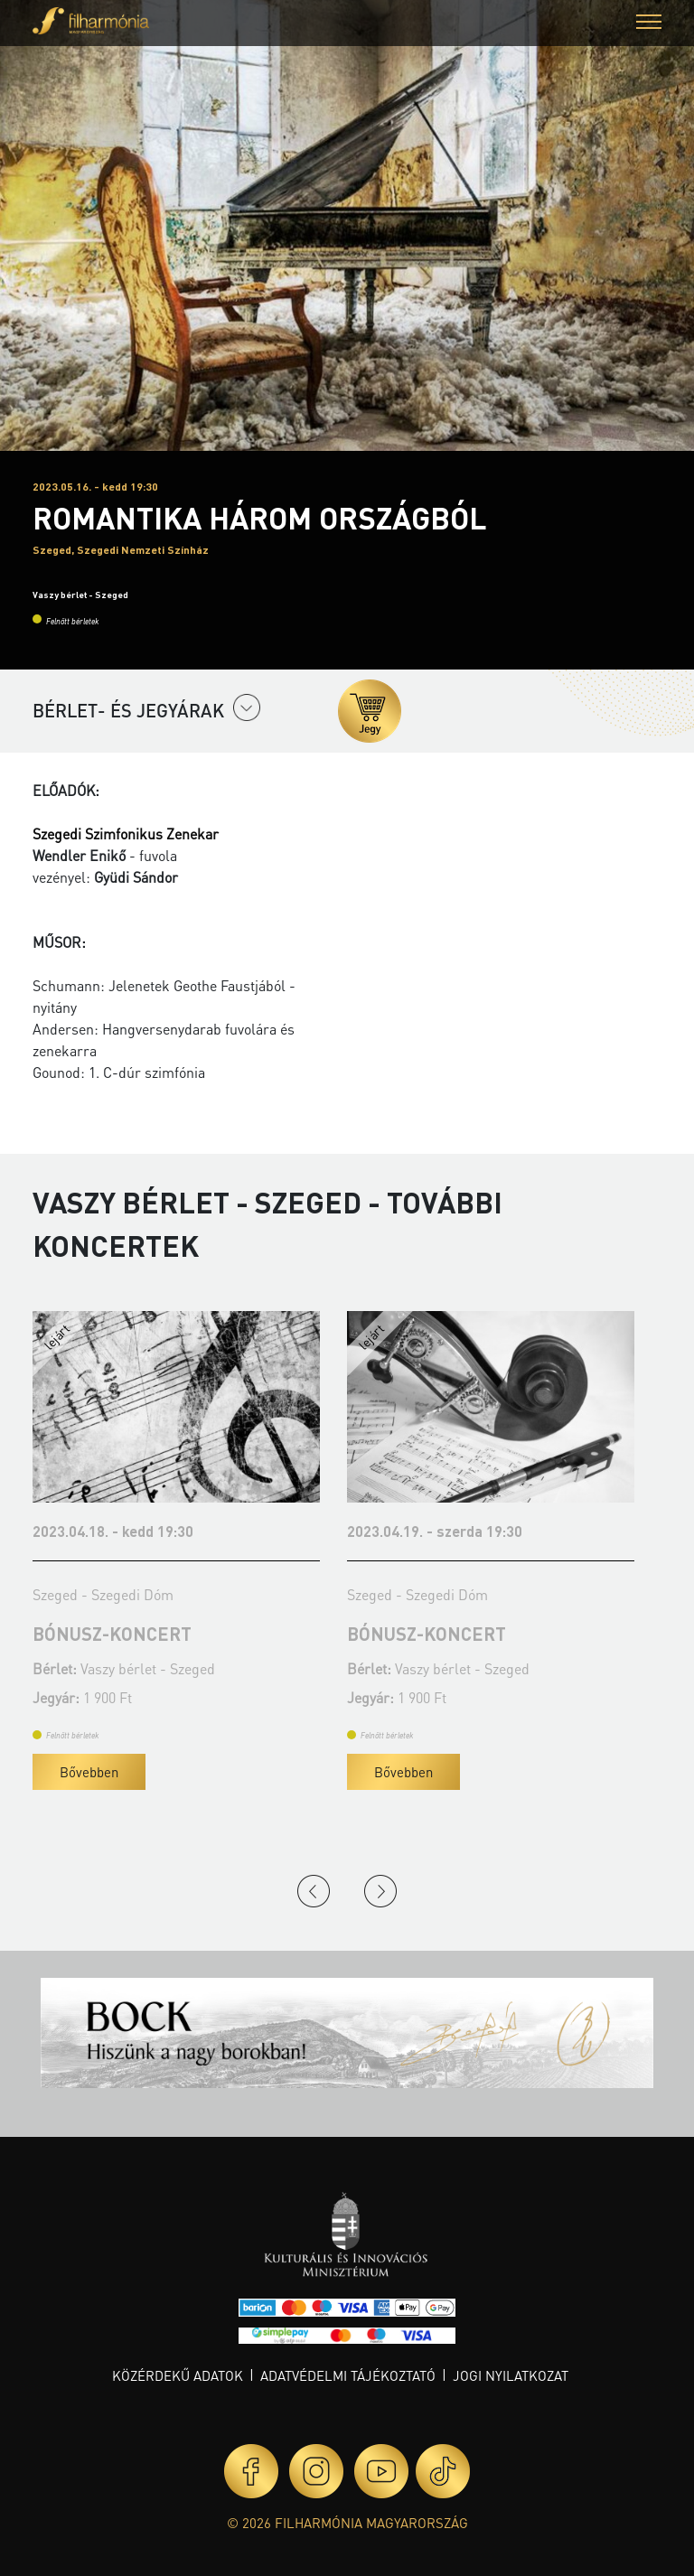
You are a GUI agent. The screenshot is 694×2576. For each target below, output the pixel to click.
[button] (648, 23)
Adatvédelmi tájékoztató (348, 2375)
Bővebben (72, 1772)
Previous (313, 1891)
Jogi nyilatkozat (510, 2375)
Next (380, 1891)
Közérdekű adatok (177, 2375)
